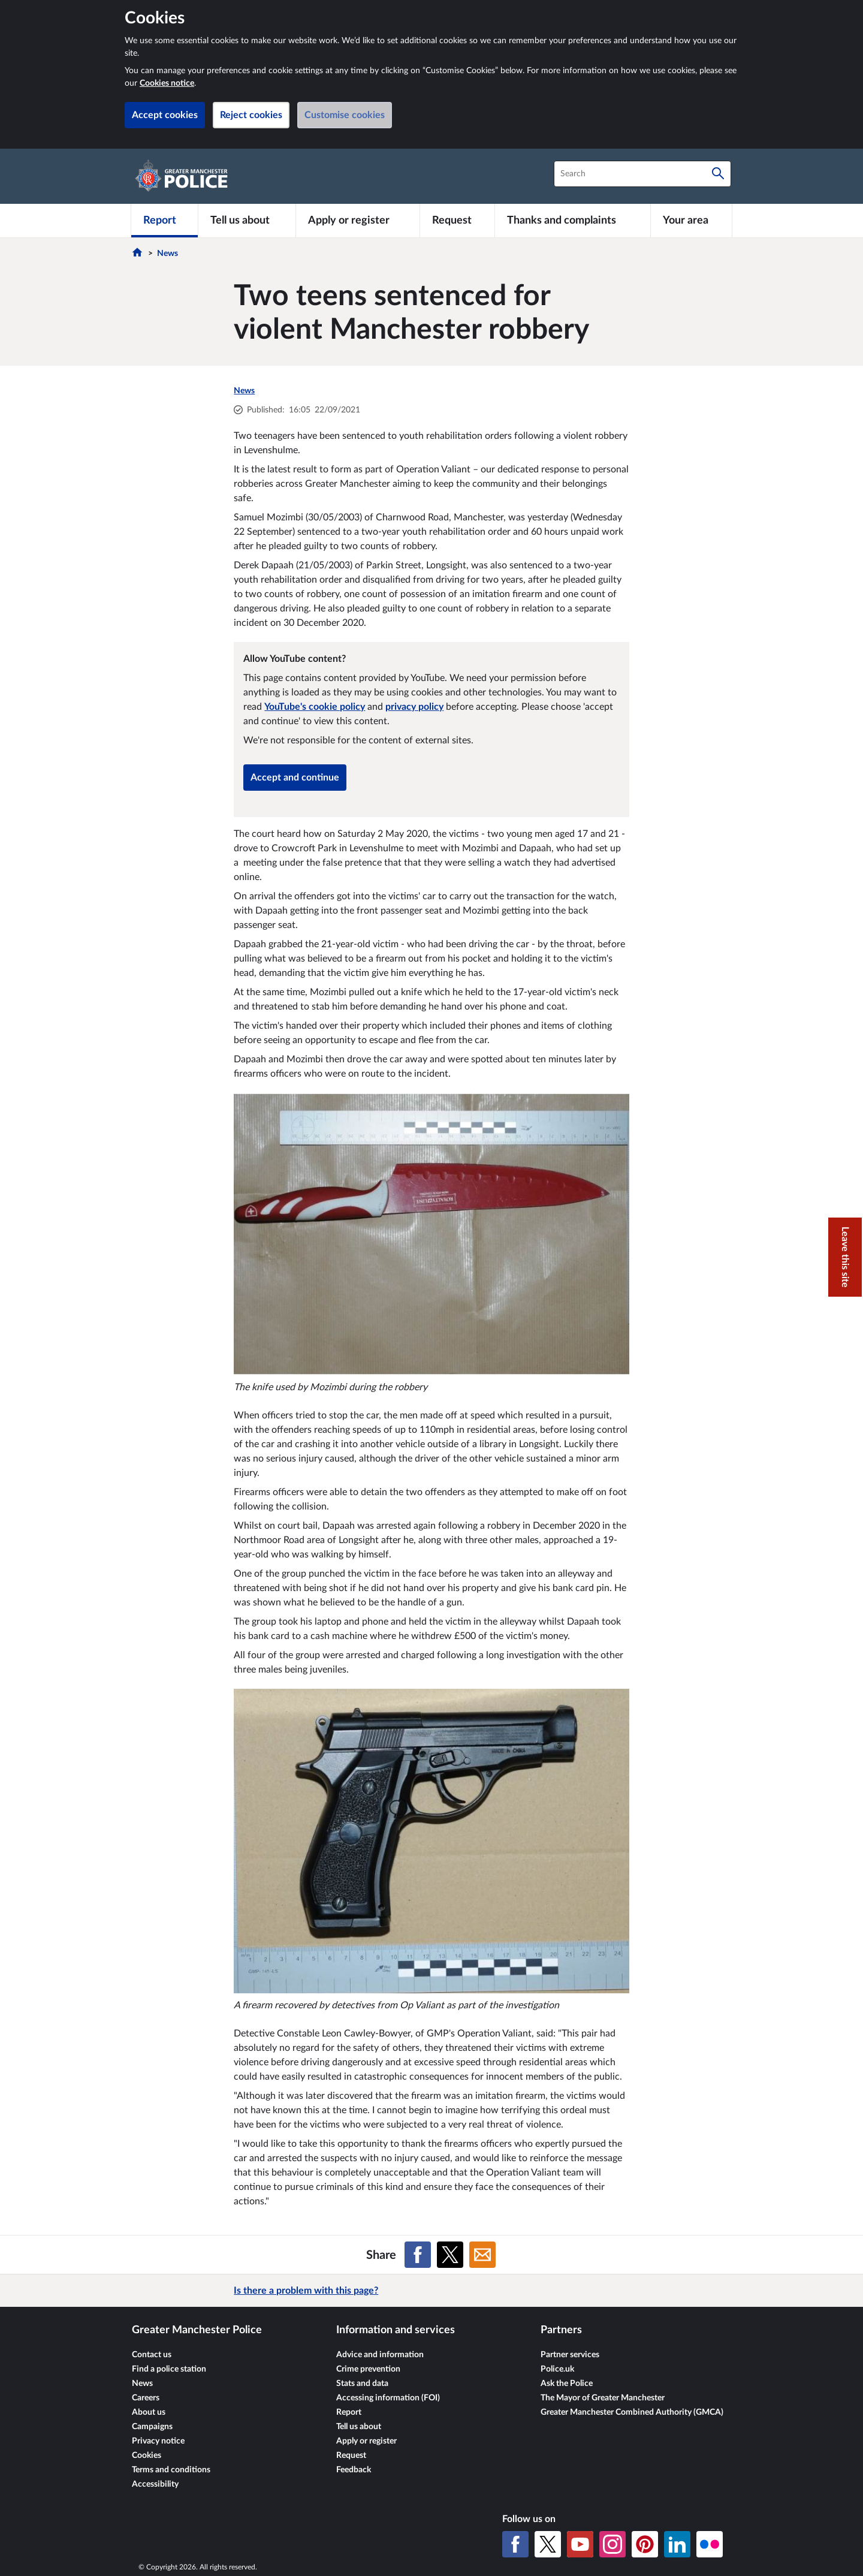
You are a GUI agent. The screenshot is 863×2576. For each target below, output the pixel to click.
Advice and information (380, 2355)
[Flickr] (709, 2544)
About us (148, 2412)
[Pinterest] (645, 2544)
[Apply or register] (357, 220)
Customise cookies (344, 115)
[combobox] (642, 174)
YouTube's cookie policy (314, 707)
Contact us (151, 2355)
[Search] (718, 174)
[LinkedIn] (677, 2544)
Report (348, 2412)
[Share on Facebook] (418, 2254)
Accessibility (155, 2484)
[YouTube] (580, 2544)
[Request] (457, 220)
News (167, 253)
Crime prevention (368, 2369)
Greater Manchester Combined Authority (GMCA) (632, 2412)
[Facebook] (515, 2544)
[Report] (164, 220)
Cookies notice (167, 83)
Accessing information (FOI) (388, 2398)
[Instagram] (612, 2544)
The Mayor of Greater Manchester (603, 2398)
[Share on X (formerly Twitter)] (450, 2254)
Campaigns (152, 2427)
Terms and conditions (171, 2470)
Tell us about (358, 2427)
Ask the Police (567, 2383)
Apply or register (366, 2441)
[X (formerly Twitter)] (548, 2544)
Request (351, 2455)
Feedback (353, 2470)
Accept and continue (295, 777)
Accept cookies (165, 115)
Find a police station (169, 2369)
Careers (145, 2398)
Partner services (570, 2355)
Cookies (146, 2455)
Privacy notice (158, 2441)
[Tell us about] (246, 220)
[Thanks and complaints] (572, 220)
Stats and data (362, 2383)
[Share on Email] (482, 2254)
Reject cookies (251, 115)
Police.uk (557, 2369)
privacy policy (414, 707)
